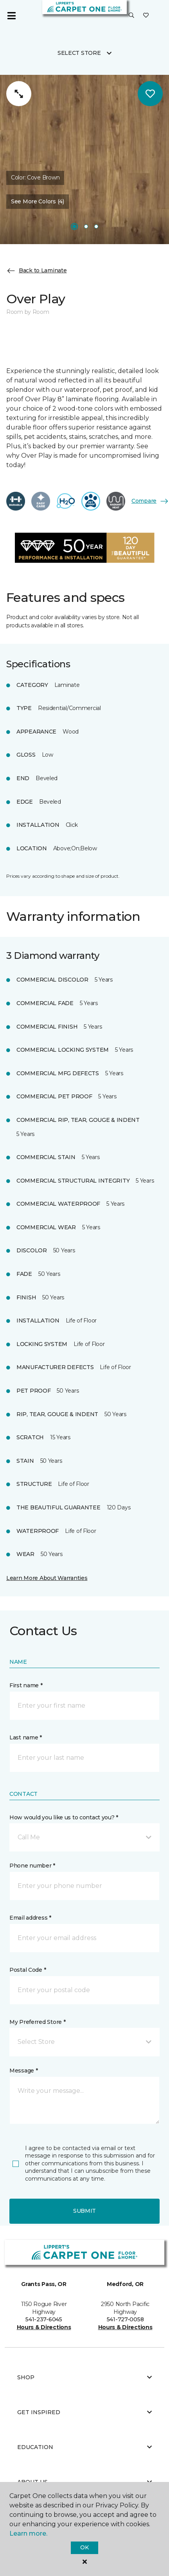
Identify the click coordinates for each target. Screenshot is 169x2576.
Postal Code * (27, 1970)
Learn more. (28, 2533)
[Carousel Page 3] (96, 226)
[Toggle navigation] (11, 16)
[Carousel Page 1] (74, 226)
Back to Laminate (36, 270)
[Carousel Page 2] (86, 226)
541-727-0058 (125, 2319)
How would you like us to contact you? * (63, 1817)
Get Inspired (84, 2412)
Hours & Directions (44, 2327)
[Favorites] (145, 15)
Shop (84, 2377)
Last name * (25, 1737)
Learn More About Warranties (46, 1577)
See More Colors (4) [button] (37, 201)
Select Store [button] (79, 52)
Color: (35, 177)
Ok (84, 2547)
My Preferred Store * (37, 2022)
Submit (84, 2210)
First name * (26, 1685)
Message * (23, 2070)
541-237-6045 (43, 2319)
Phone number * (32, 1865)
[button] (131, 15)
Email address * (30, 1917)
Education (84, 2447)
